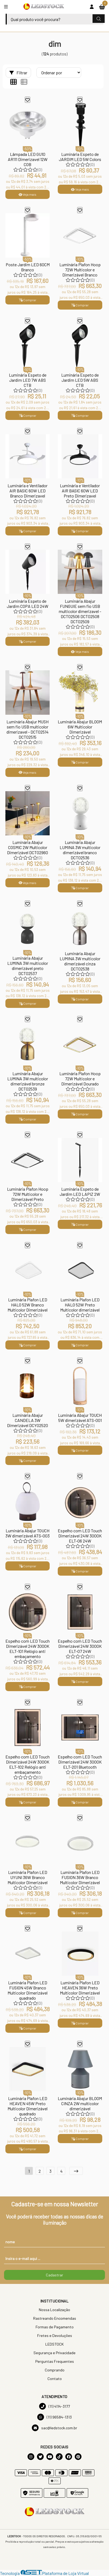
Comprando (54, 2370)
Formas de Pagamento (55, 2327)
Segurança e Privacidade (54, 2352)
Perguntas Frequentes (54, 2361)
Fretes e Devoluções (54, 2335)
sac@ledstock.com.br (54, 2427)
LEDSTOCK (54, 2344)
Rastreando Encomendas (54, 2318)
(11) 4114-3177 (54, 2406)
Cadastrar (54, 2275)
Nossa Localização (54, 2309)
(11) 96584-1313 (54, 2417)
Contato (54, 2378)
